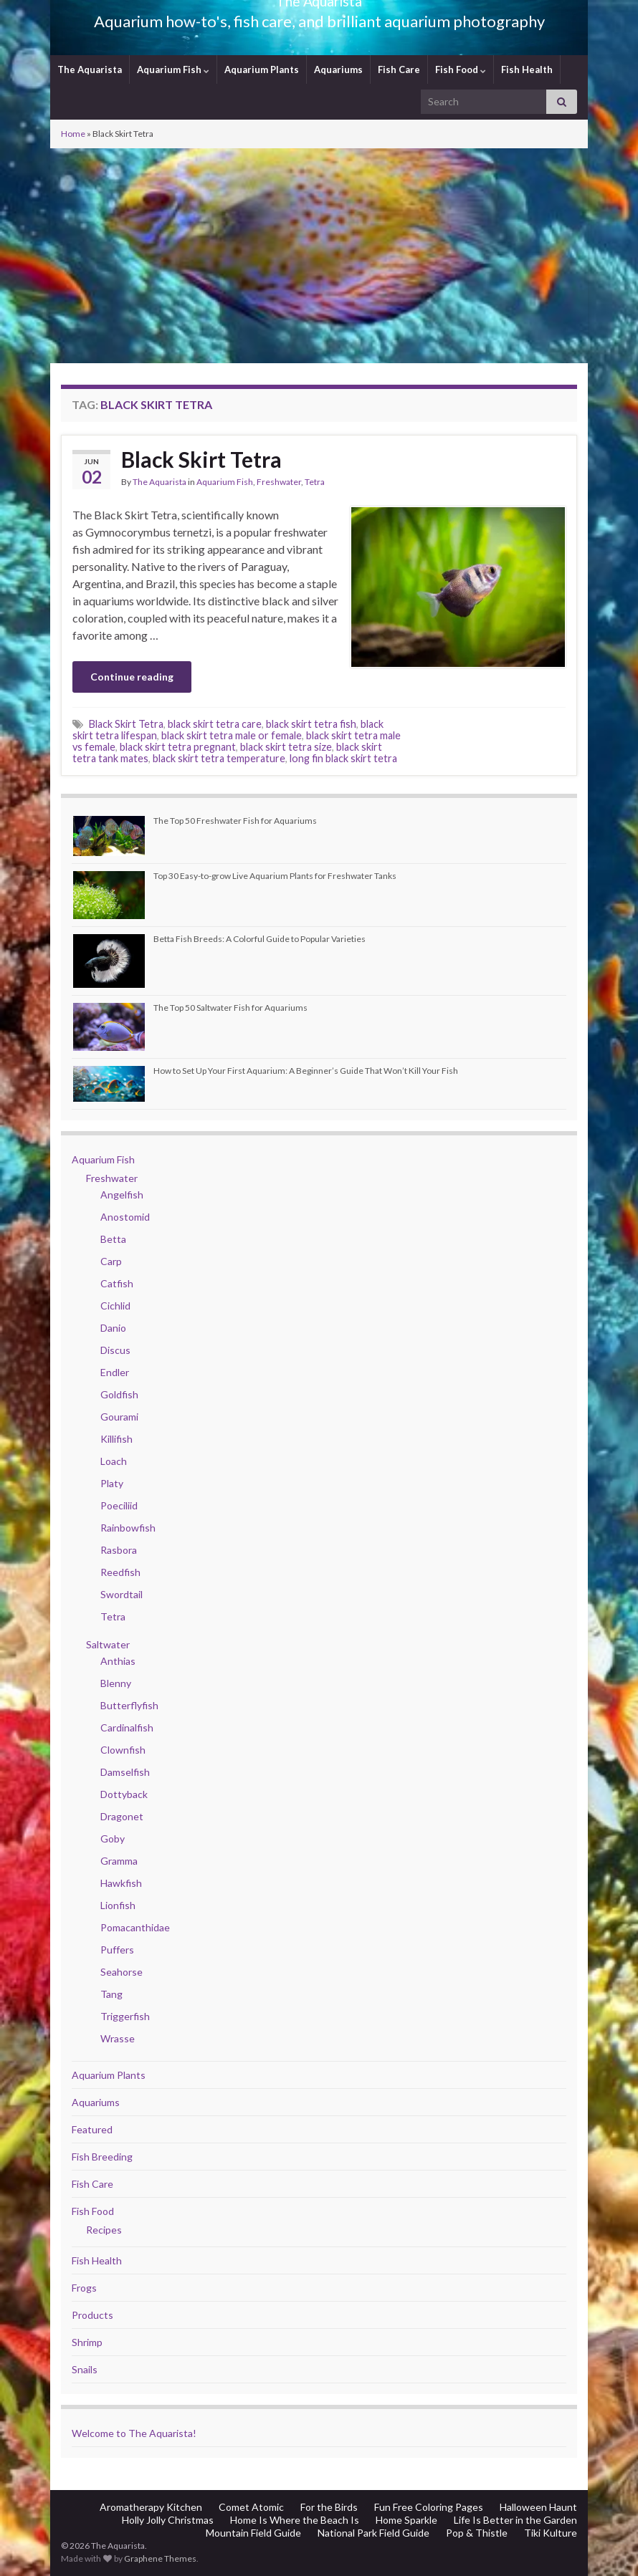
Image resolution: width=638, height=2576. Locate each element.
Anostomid (125, 1217)
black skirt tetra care (215, 724)
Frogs (84, 2288)
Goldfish (119, 1394)
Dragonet (121, 1816)
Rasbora (118, 1550)
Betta (113, 1239)
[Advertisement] (319, 255)
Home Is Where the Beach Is (294, 2520)
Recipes (104, 2230)
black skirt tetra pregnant (178, 747)
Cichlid (115, 1305)
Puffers (117, 1949)
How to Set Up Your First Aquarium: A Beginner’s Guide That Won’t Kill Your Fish (305, 1070)
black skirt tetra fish (311, 724)
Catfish (116, 1283)
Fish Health (527, 69)
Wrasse (117, 2038)
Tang (111, 1994)
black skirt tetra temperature (219, 758)
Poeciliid (119, 1505)
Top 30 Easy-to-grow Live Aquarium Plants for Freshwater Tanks (274, 875)
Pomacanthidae (135, 1927)
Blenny (115, 1683)
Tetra (315, 481)
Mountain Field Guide (253, 2533)
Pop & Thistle (477, 2533)
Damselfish (125, 1772)
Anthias (117, 1661)
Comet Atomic (251, 2507)
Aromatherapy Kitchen (151, 2507)
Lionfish (117, 1905)
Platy (111, 1483)
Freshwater (279, 481)
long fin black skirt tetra (343, 758)
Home (73, 133)
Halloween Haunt (538, 2507)
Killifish (116, 1439)
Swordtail (121, 1594)
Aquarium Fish (173, 69)
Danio (113, 1328)
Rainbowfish (128, 1528)
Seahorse (121, 1972)
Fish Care (399, 69)
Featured (92, 2129)
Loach (113, 1461)
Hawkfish (121, 1883)
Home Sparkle (406, 2520)
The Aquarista (89, 69)
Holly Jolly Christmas (168, 2520)
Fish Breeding (102, 2156)
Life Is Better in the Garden (515, 2520)
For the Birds (329, 2507)
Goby (112, 1838)
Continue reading (131, 677)
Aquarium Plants (261, 69)
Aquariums (338, 69)
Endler (114, 1372)
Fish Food (460, 69)
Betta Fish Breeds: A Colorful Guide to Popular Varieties (259, 938)
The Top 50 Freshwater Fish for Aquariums (235, 820)
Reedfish (120, 1572)
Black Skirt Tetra (201, 459)
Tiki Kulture (550, 2533)
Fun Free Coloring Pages (428, 2507)
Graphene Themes (160, 2558)
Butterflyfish (129, 1705)
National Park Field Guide (373, 2533)
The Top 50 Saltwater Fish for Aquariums (230, 1007)
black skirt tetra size (286, 747)
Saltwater (108, 1644)
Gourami (119, 1416)
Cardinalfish (126, 1727)
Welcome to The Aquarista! (134, 2433)
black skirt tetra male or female (231, 735)
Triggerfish (125, 2016)
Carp (111, 1261)
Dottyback (124, 1794)
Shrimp (87, 2342)
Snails (84, 2369)
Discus (115, 1350)
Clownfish (123, 1750)
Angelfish (121, 1194)
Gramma (119, 1861)
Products (92, 2315)
